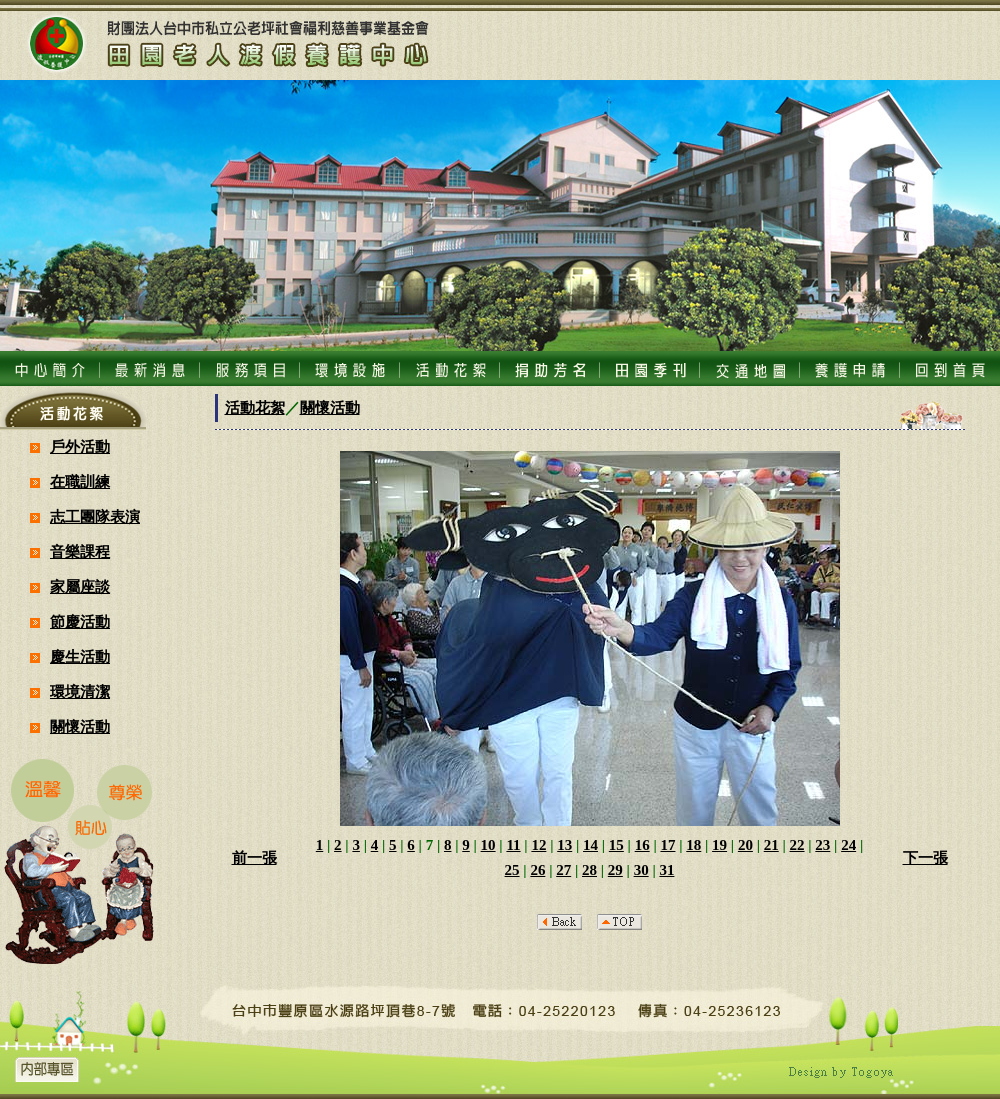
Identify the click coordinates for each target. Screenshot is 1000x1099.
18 (693, 845)
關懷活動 (80, 727)
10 (488, 845)
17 (667, 845)
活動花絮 (255, 408)
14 (590, 845)
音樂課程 (80, 552)
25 (512, 870)
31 (666, 870)
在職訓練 (80, 482)
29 (615, 870)
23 (822, 845)
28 (589, 870)
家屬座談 (80, 587)
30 (641, 870)
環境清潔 (80, 692)
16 (642, 845)
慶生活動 (80, 657)
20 (745, 845)
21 (771, 845)
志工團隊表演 (95, 517)
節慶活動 (80, 622)
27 (563, 870)
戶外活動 (80, 447)
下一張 (925, 858)
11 (513, 845)
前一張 (254, 858)
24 (848, 845)
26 (537, 870)
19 (719, 845)
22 (797, 845)
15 (616, 845)
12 (538, 845)
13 (564, 845)
